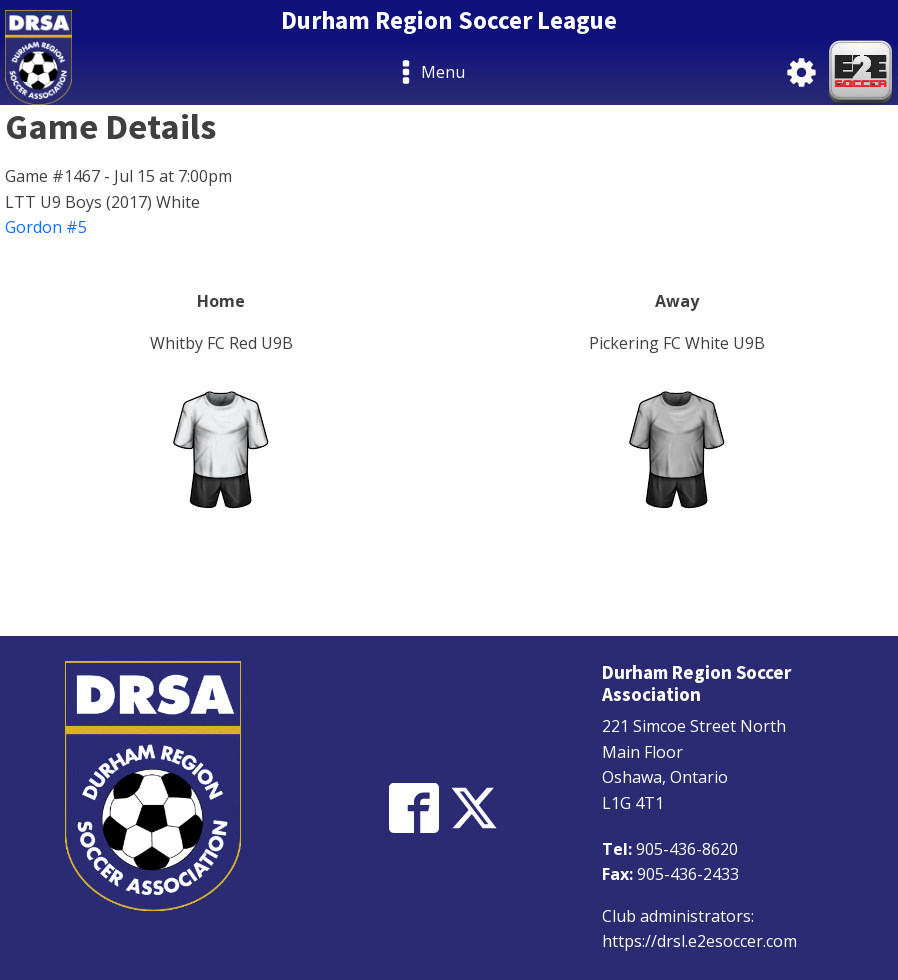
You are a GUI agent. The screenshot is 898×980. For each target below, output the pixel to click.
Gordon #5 (46, 227)
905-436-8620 (687, 849)
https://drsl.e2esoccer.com (699, 941)
